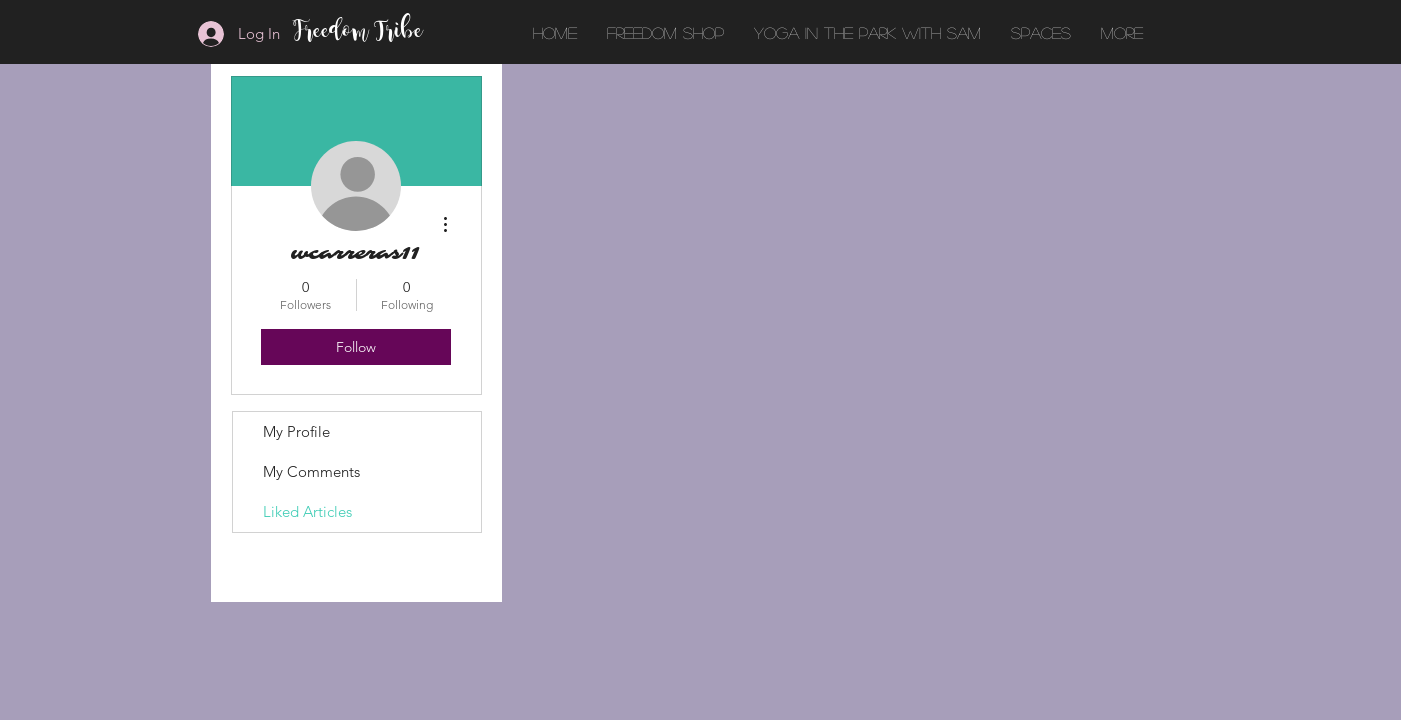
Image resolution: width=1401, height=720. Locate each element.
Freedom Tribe (359, 32)
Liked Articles (307, 511)
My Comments (311, 471)
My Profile (296, 431)
